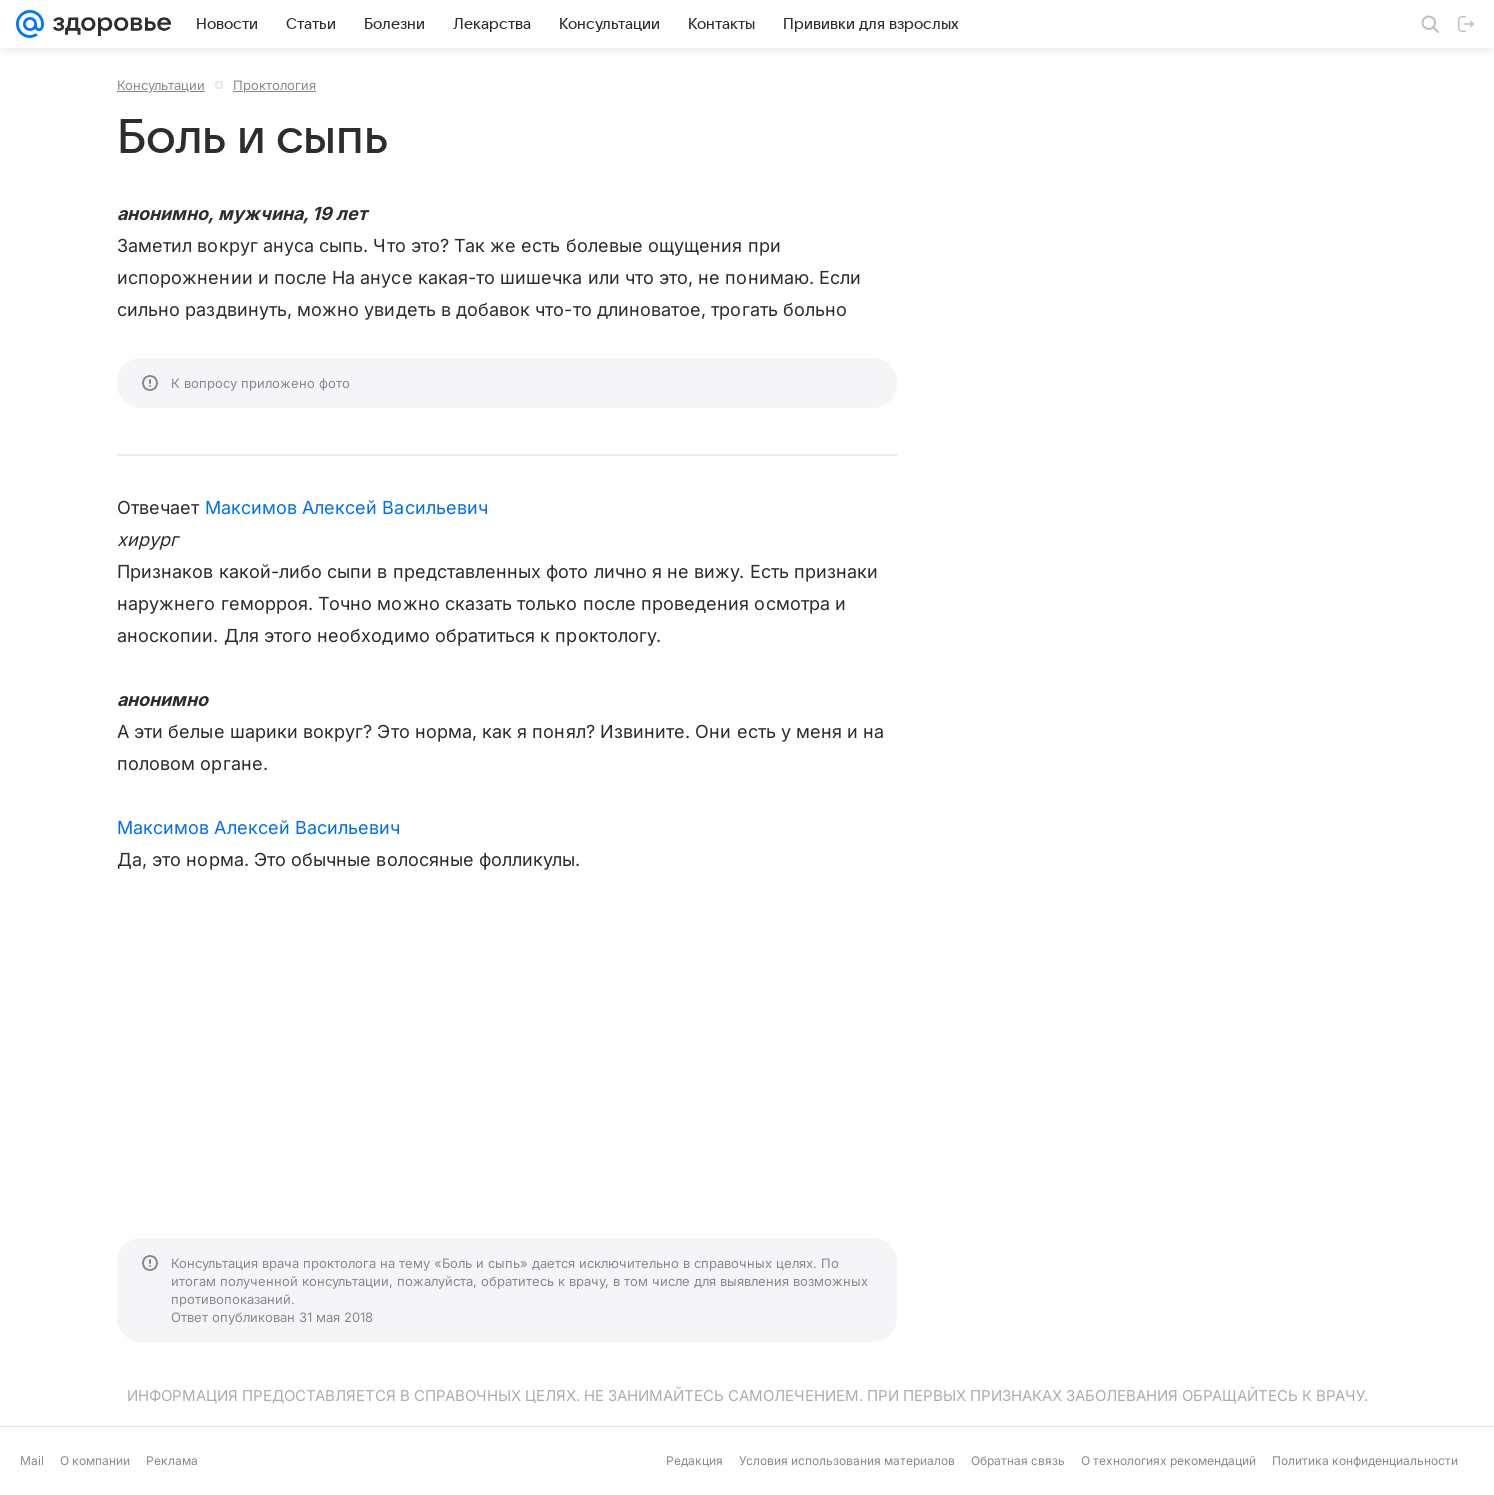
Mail (32, 1460)
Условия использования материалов (847, 1460)
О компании (95, 1460)
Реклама (172, 1460)
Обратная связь (1018, 1460)
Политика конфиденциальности (1365, 1460)
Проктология (274, 85)
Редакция (694, 1460)
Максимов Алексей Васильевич (346, 507)
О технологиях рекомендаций (1168, 1460)
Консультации (161, 85)
